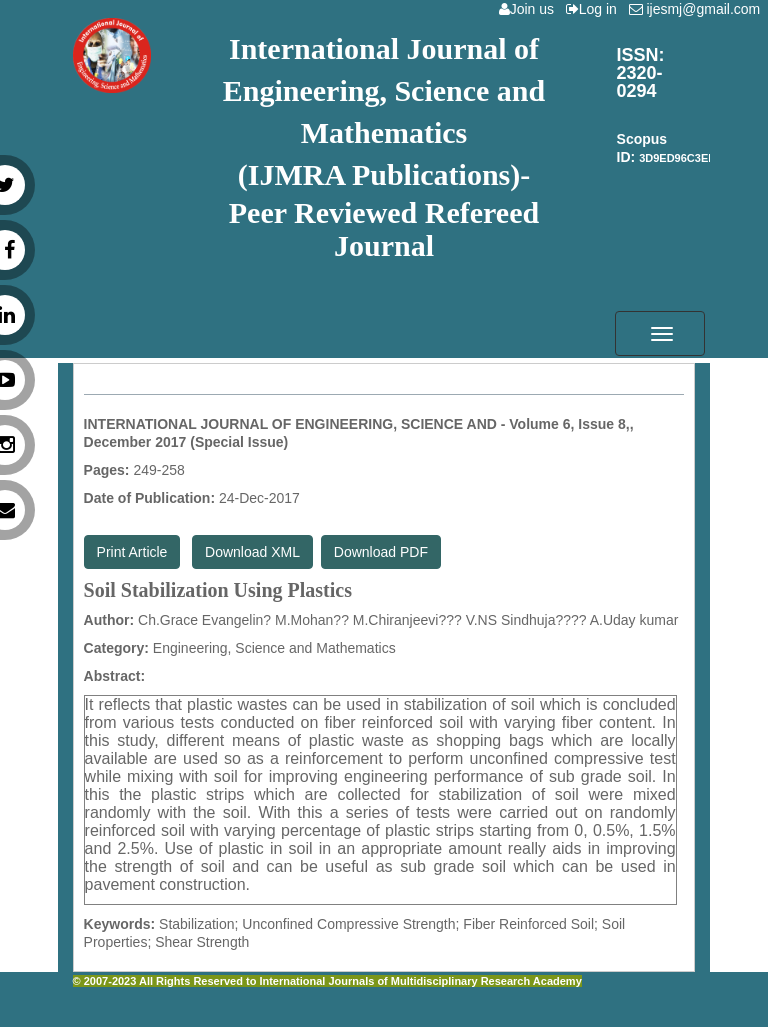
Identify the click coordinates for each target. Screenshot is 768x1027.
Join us (530, 9)
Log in (595, 9)
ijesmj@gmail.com (698, 9)
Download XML (252, 552)
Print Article (132, 552)
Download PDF (381, 552)
